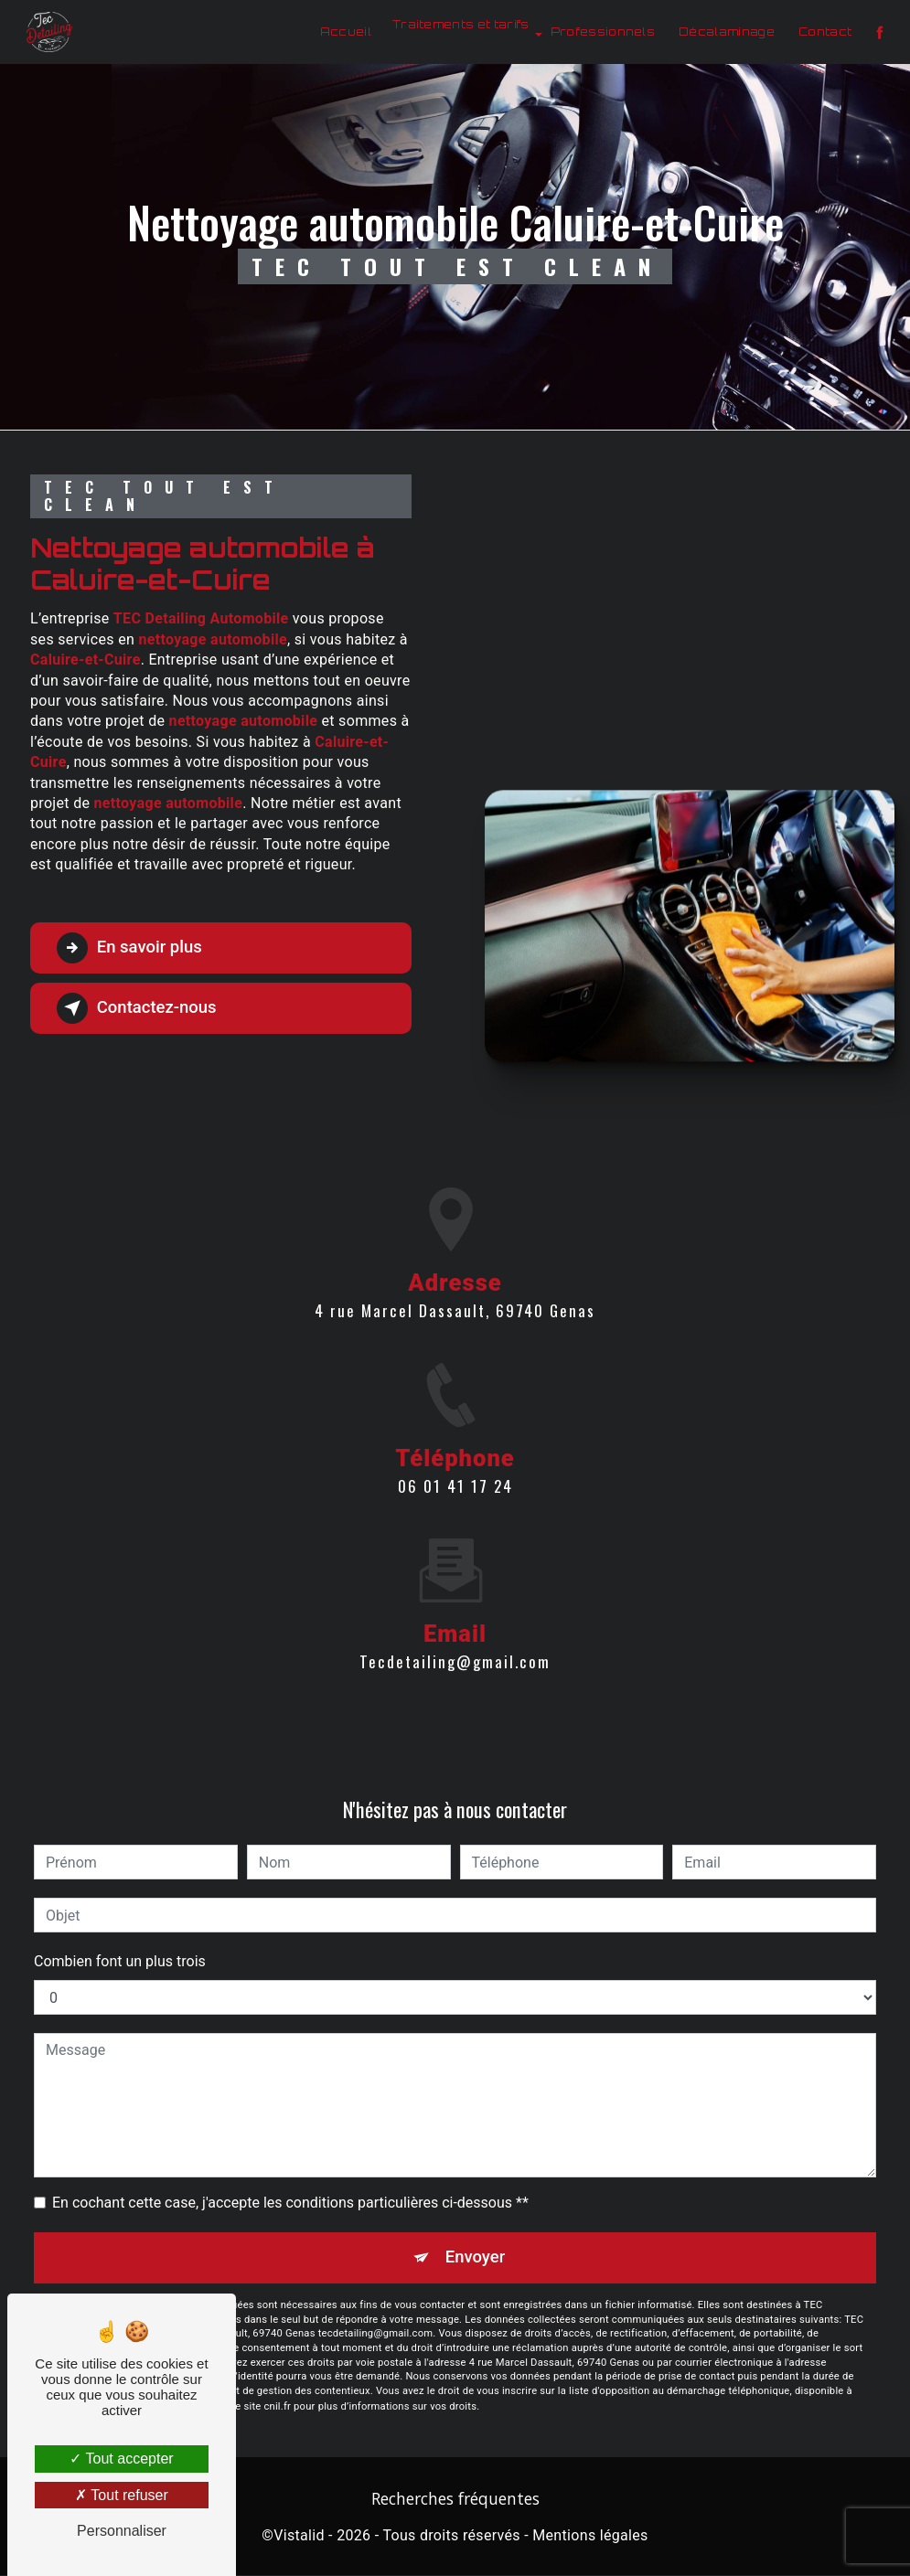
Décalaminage (726, 31)
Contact (823, 31)
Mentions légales (590, 2536)
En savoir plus (133, 947)
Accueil (343, 31)
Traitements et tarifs (459, 24)
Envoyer (475, 2257)
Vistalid (299, 2536)
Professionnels (601, 31)
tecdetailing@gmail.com (455, 1640)
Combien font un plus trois (120, 1961)
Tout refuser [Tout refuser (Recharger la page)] (121, 2495)
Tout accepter (121, 2458)
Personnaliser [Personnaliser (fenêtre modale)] (121, 2531)
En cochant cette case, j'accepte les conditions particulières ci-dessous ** (290, 2202)
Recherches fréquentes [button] (455, 2499)
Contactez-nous (141, 1008)
